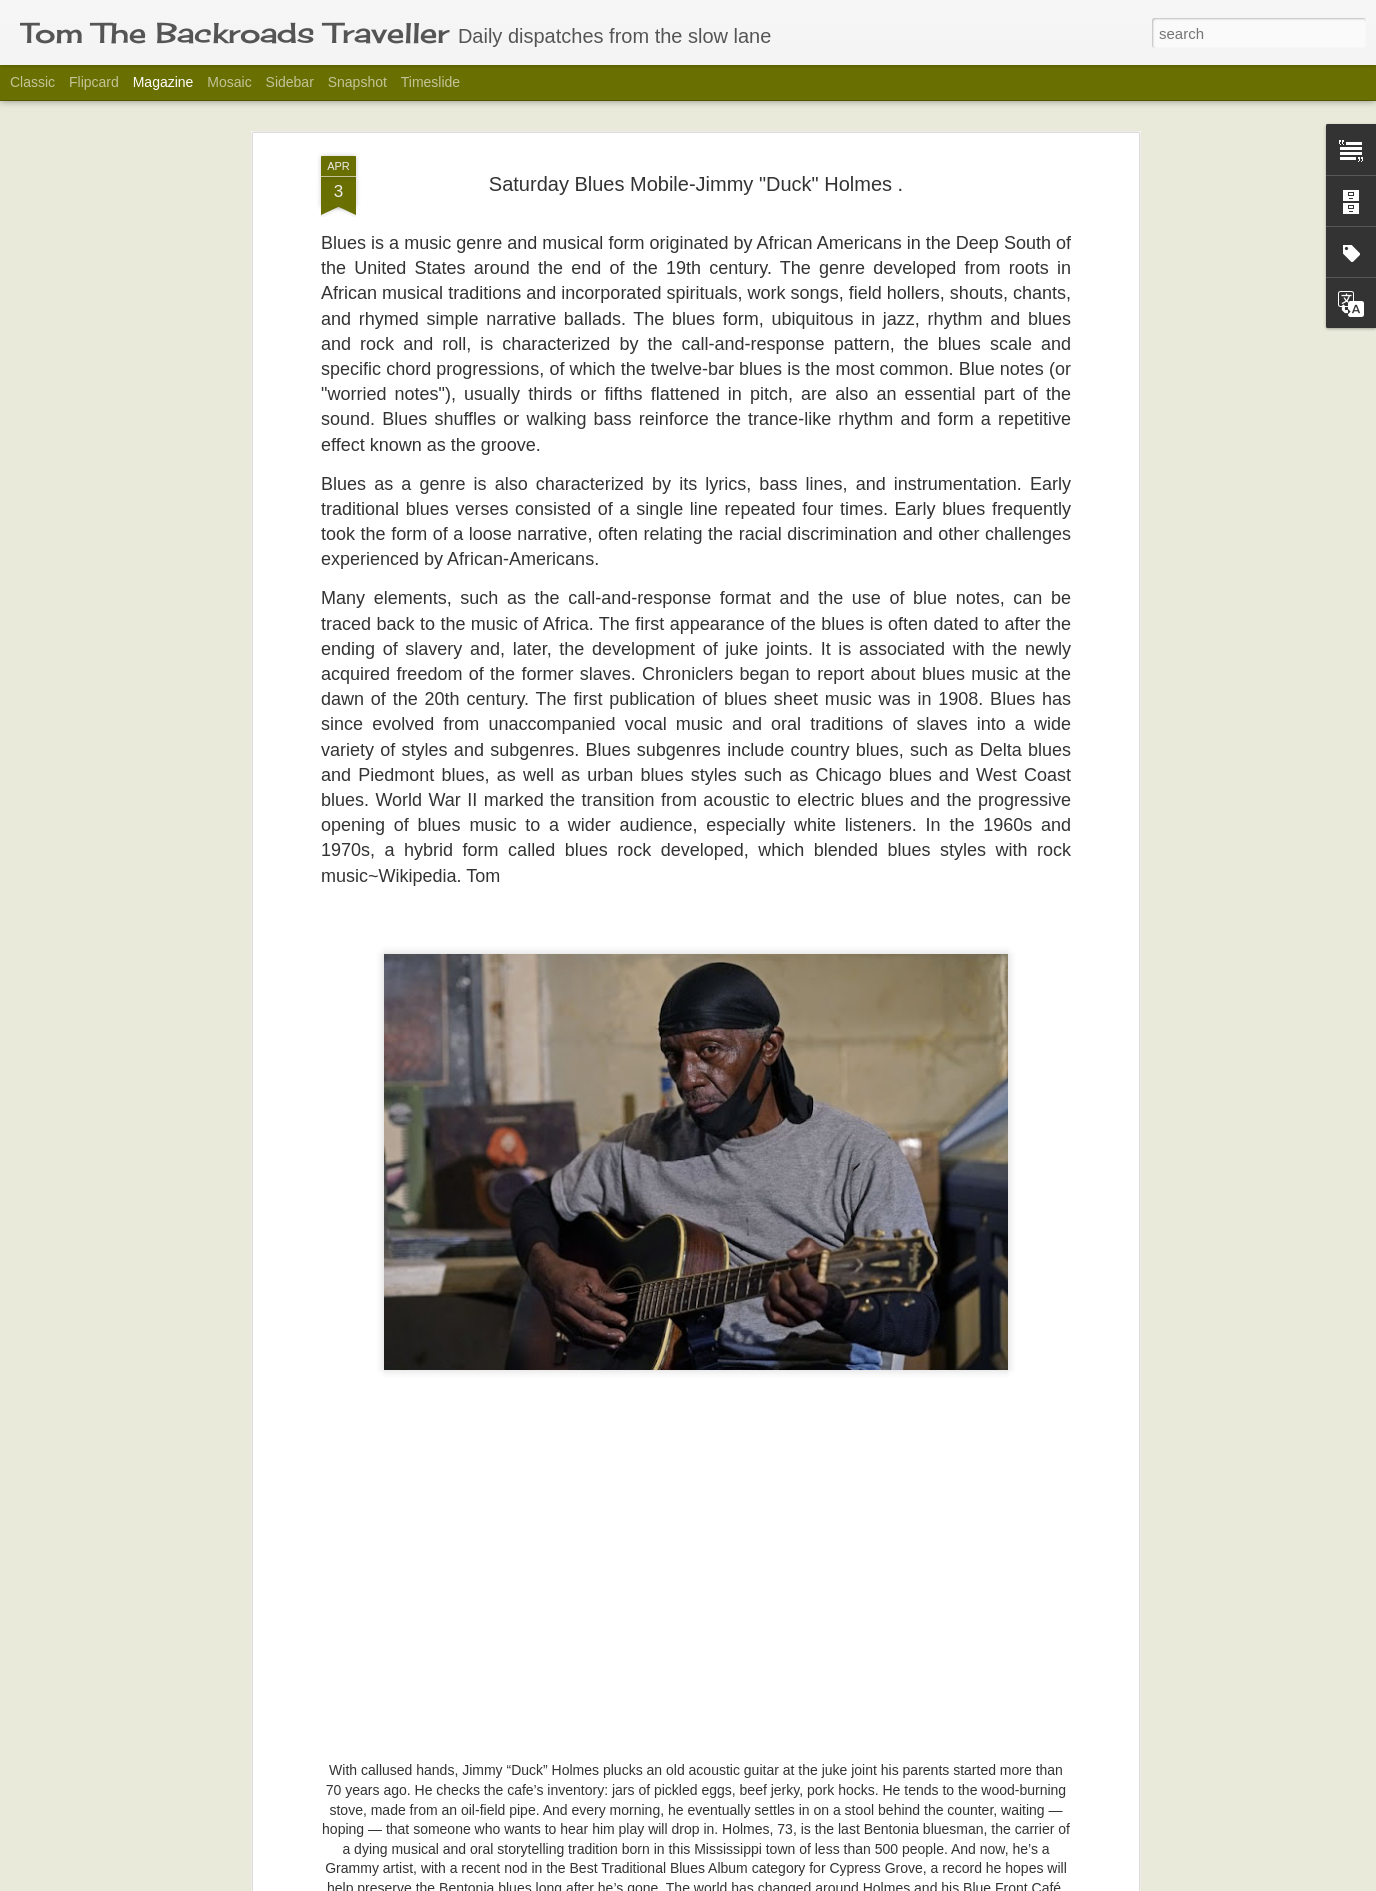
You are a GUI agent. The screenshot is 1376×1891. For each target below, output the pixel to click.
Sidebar (290, 82)
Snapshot (357, 82)
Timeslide (430, 82)
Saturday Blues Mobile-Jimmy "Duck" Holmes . (696, 121)
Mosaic (229, 82)
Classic (32, 82)
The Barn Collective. (559, 1868)
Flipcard (94, 82)
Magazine (163, 82)
